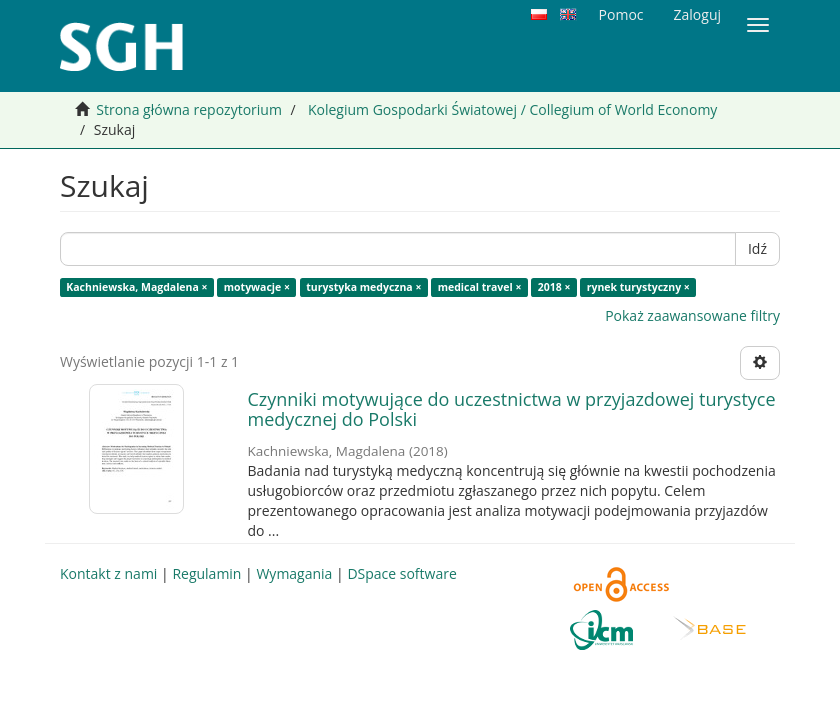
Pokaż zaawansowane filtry (692, 315)
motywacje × (257, 287)
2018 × (554, 287)
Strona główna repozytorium (189, 109)
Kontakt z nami (108, 573)
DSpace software (401, 573)
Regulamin (206, 573)
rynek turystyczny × (638, 287)
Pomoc (621, 14)
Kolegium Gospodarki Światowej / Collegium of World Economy (512, 109)
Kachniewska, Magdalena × (136, 287)
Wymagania (294, 573)
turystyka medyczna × (363, 287)
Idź (757, 248)
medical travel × (480, 287)
